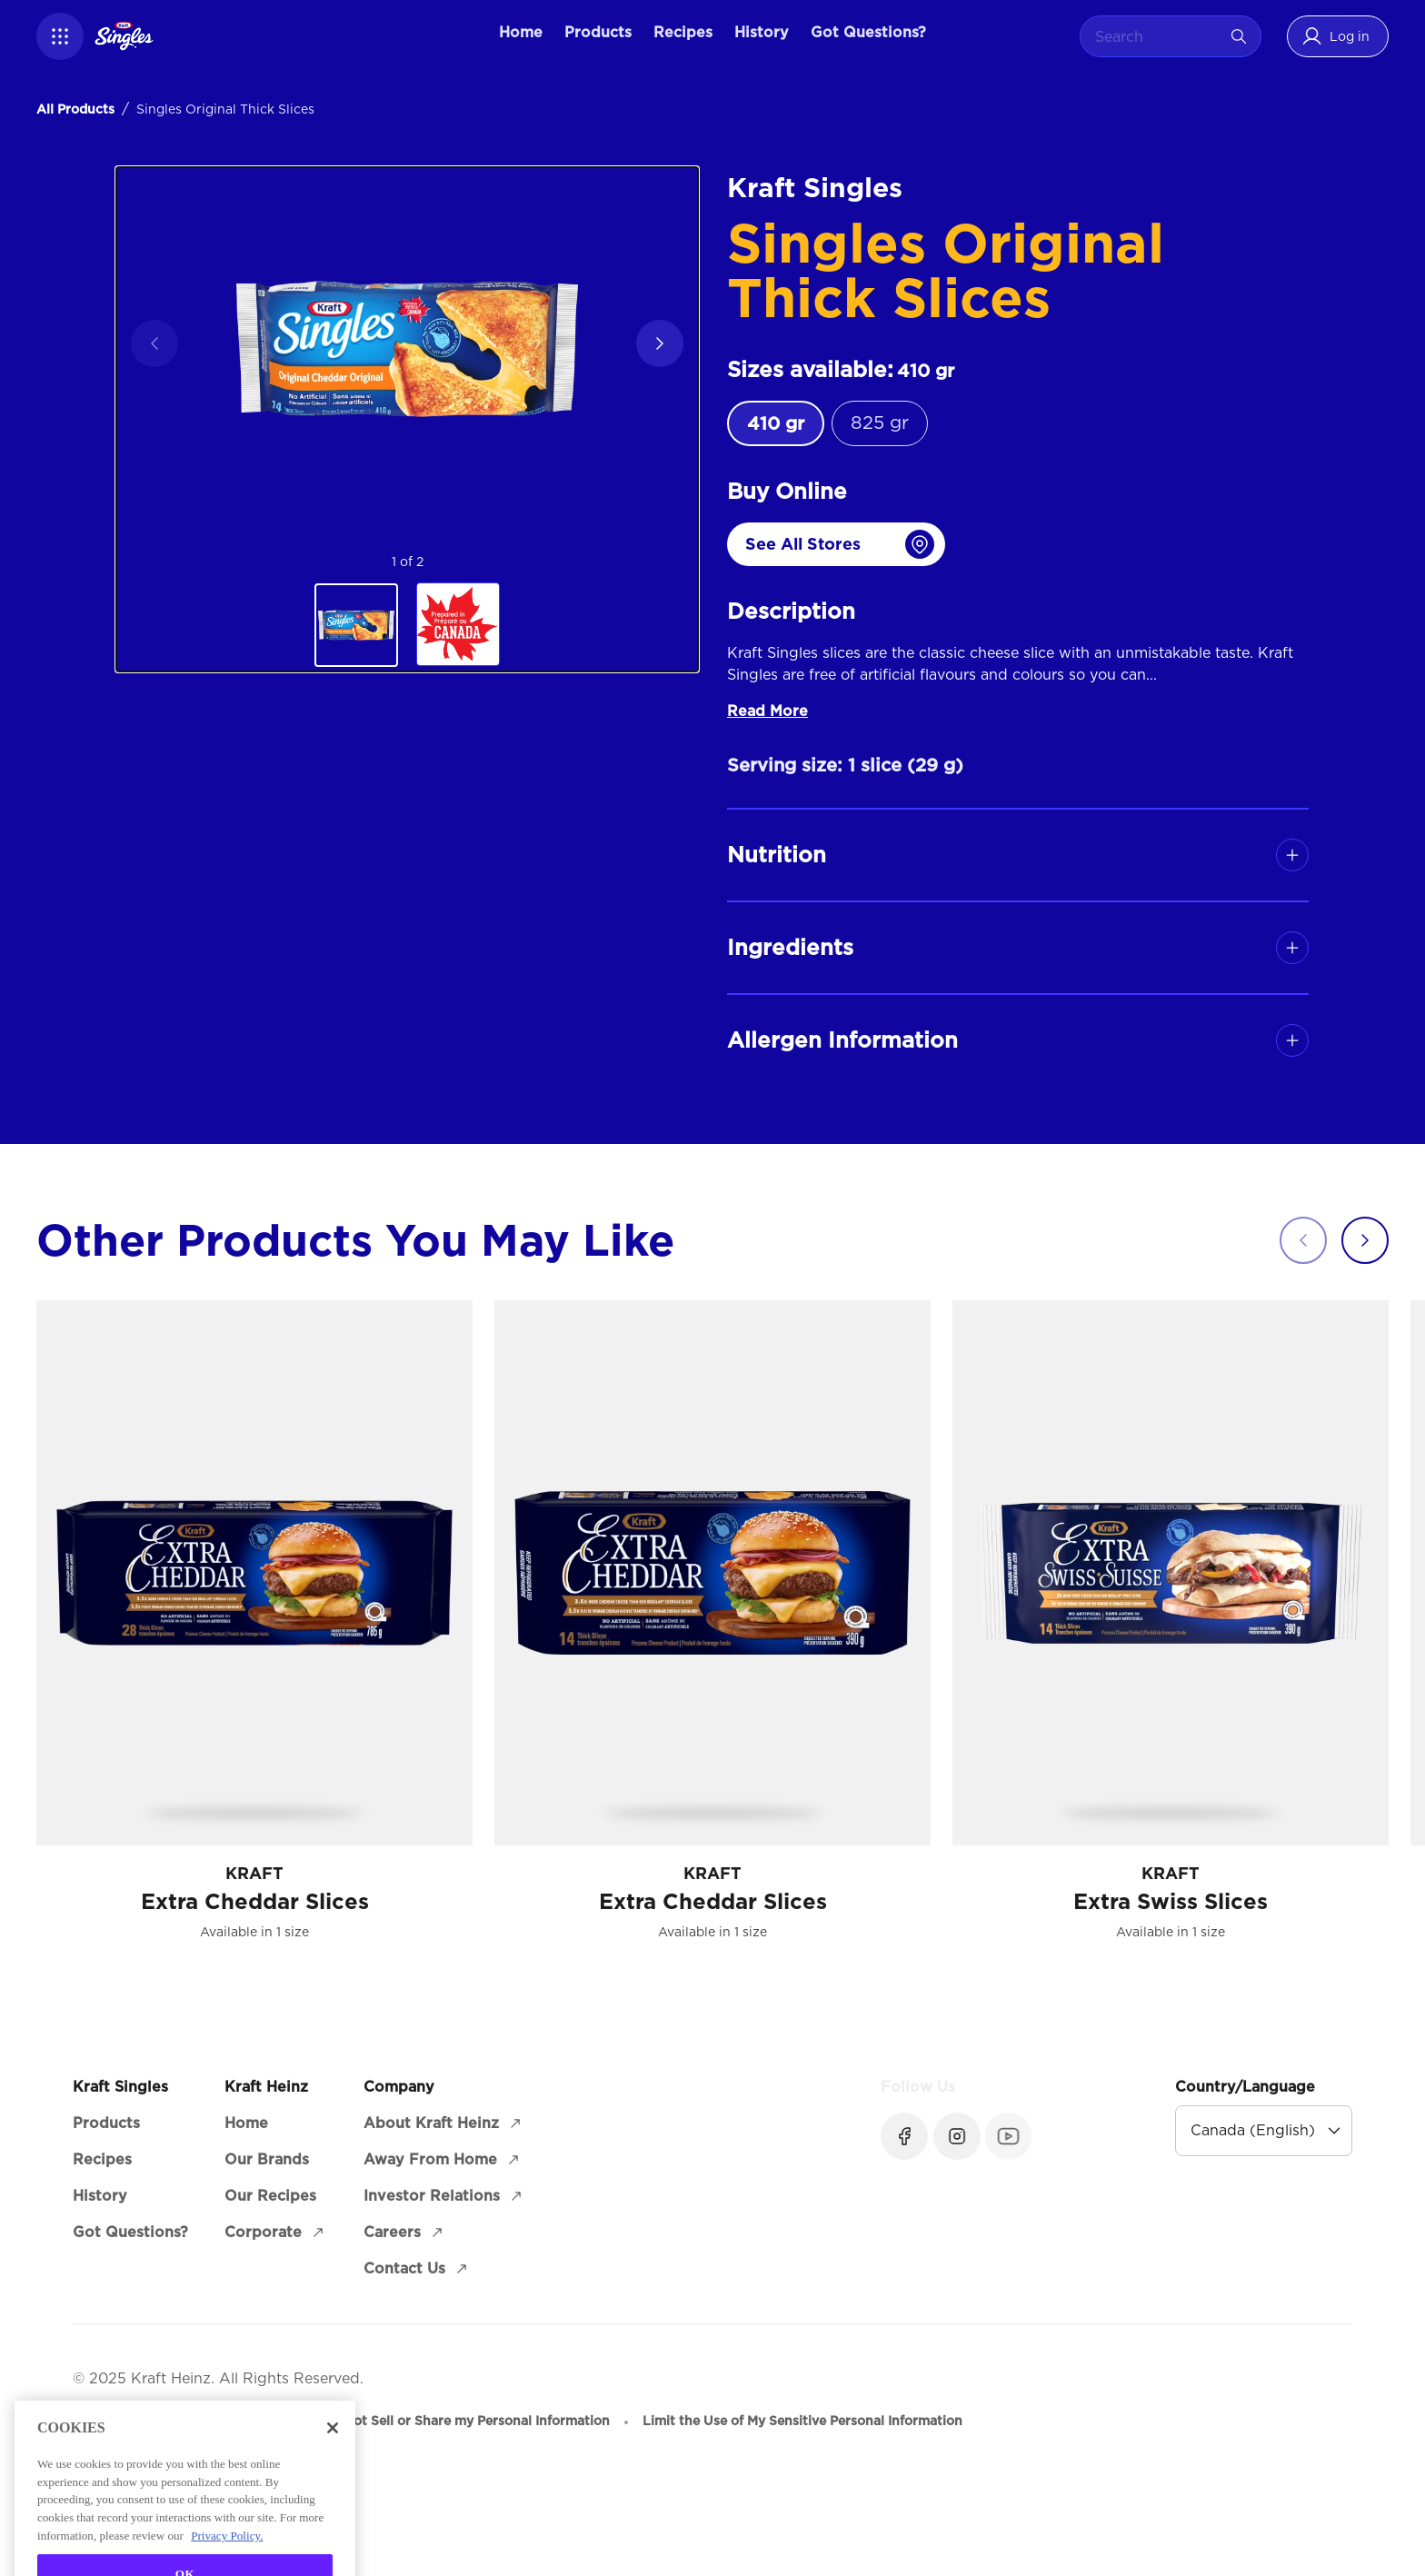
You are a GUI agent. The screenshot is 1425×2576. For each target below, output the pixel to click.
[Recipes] (682, 33)
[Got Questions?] (868, 33)
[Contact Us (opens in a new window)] (417, 2269)
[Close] (333, 2472)
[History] (761, 33)
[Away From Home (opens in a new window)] (443, 2160)
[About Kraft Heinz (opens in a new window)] (444, 2123)
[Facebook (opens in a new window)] (904, 2136)
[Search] (1239, 36)
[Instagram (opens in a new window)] (955, 2136)
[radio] (775, 423)
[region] (407, 419)
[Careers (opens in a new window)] (405, 2232)
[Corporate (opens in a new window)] (275, 2232)
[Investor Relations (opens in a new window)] (444, 2196)
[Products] (598, 33)
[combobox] (1157, 36)
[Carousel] (730, 1630)
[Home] (521, 33)
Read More (767, 711)
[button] (60, 36)
